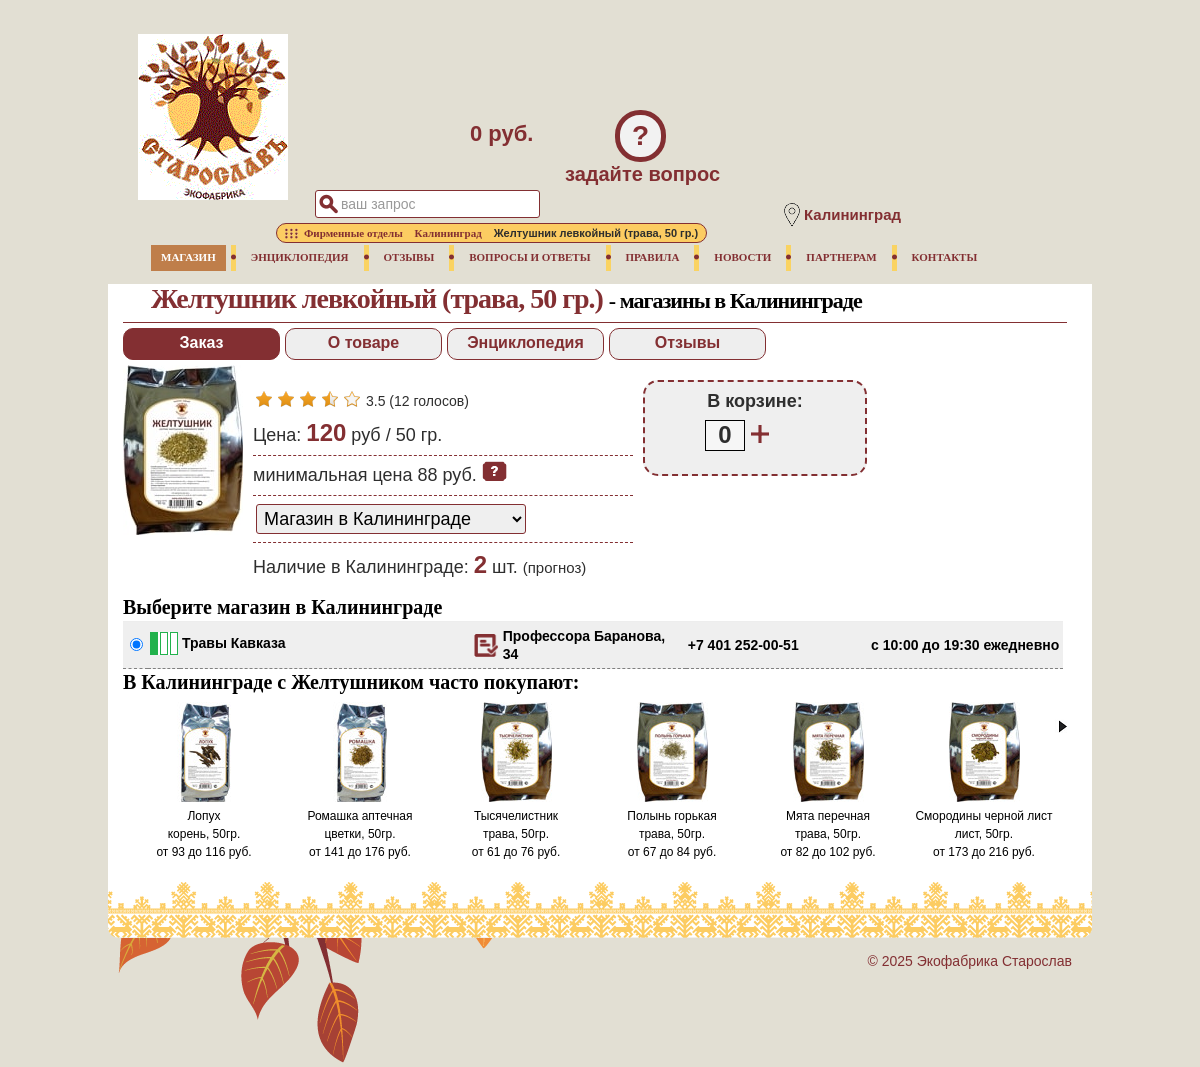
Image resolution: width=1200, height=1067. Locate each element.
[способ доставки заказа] (391, 519)
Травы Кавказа (233, 643)
